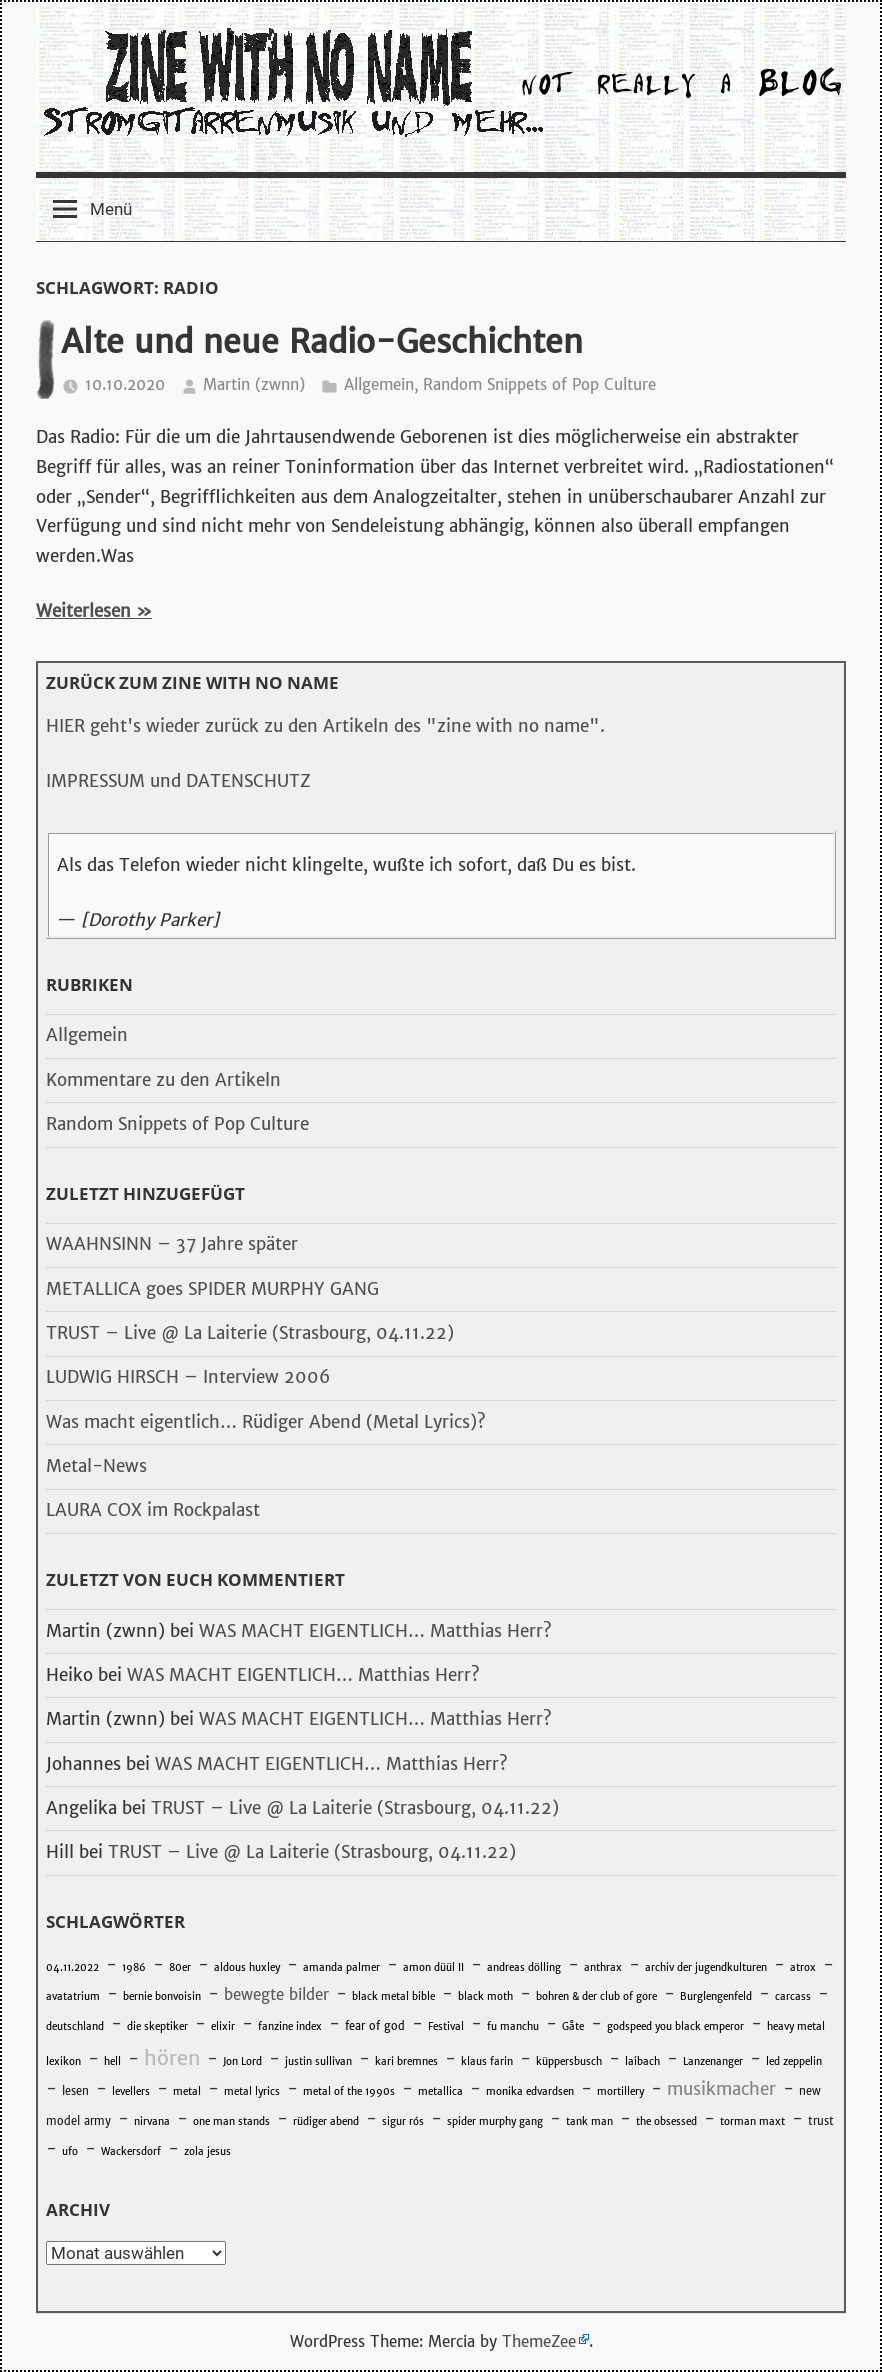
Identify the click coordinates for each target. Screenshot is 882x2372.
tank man (589, 2121)
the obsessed (666, 2121)
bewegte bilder (276, 1994)
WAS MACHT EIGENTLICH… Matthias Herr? (375, 1631)
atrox (803, 1967)
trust (821, 2121)
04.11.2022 (72, 1967)
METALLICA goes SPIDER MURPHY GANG (212, 1289)
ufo (70, 2151)
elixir (223, 2026)
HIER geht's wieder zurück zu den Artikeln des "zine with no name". (325, 726)
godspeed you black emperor (675, 2026)
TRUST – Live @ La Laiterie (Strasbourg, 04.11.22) (250, 1333)
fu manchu (513, 2026)
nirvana (152, 2121)
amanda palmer (341, 1967)
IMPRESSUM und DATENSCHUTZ (178, 781)
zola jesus (207, 2151)
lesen (75, 2091)
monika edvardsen (530, 2091)
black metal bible (393, 1996)
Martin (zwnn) (254, 384)
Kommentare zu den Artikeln (163, 1080)
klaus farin (487, 2061)
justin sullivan (318, 2061)
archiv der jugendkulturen (706, 1967)
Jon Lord (242, 2061)
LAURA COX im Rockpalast (153, 1510)
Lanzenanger (713, 2061)
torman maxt (752, 2121)
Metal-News (96, 1466)
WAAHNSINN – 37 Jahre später (172, 1244)
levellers (131, 2091)
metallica (440, 2091)
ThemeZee (539, 2341)
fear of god (375, 2026)
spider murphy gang (495, 2121)
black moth (485, 1996)
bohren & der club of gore (596, 1996)
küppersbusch (569, 2061)
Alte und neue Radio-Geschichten (322, 342)
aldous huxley (247, 1967)
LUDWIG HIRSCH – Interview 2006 (188, 1377)
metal (187, 2091)
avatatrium (73, 1996)
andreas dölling (524, 1967)
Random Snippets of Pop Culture (539, 384)
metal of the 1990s (349, 2091)
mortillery (620, 2091)
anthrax (603, 1967)
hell (112, 2061)
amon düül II (433, 1967)
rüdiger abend (326, 2121)
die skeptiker (157, 2026)
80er (180, 1967)
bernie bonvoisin (162, 1996)
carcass (793, 1996)
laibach (642, 2061)
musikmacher (721, 2089)
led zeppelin (794, 2061)
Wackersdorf (131, 2151)
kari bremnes (406, 2061)
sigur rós (403, 2121)
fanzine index (290, 2026)
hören (172, 2057)
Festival (446, 2026)
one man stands (231, 2121)
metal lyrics (252, 2091)
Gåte (573, 2026)
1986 (134, 1967)
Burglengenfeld (716, 1996)
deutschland (75, 2026)
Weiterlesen (83, 611)
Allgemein (379, 384)
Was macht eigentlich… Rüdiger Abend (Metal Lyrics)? (266, 1422)
